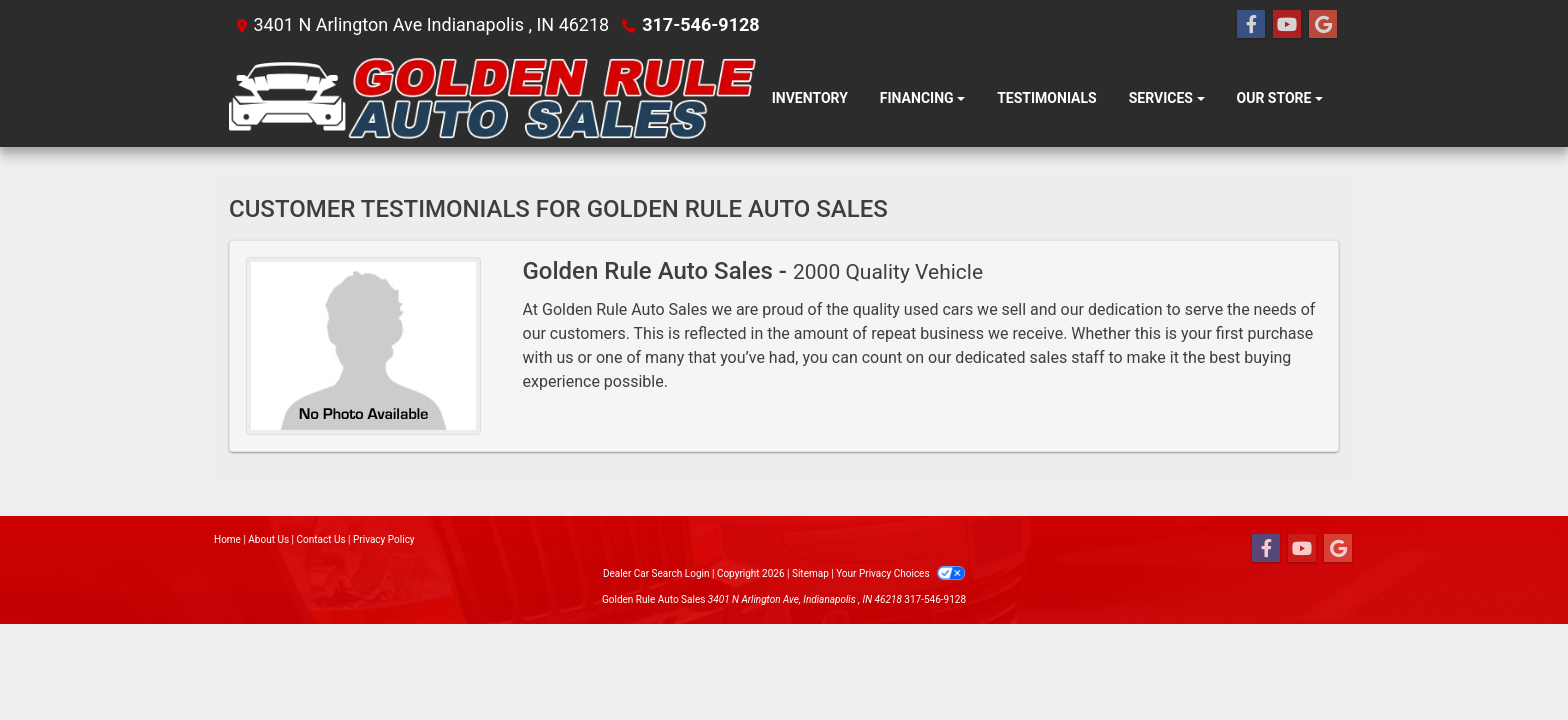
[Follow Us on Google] (1323, 25)
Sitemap (810, 573)
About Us (268, 539)
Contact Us (321, 539)
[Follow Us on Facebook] (1251, 25)
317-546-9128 (700, 24)
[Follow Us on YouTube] (1287, 25)
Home (227, 539)
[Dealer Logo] (492, 98)
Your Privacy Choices (900, 573)
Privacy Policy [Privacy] (384, 539)
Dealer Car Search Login (656, 573)
